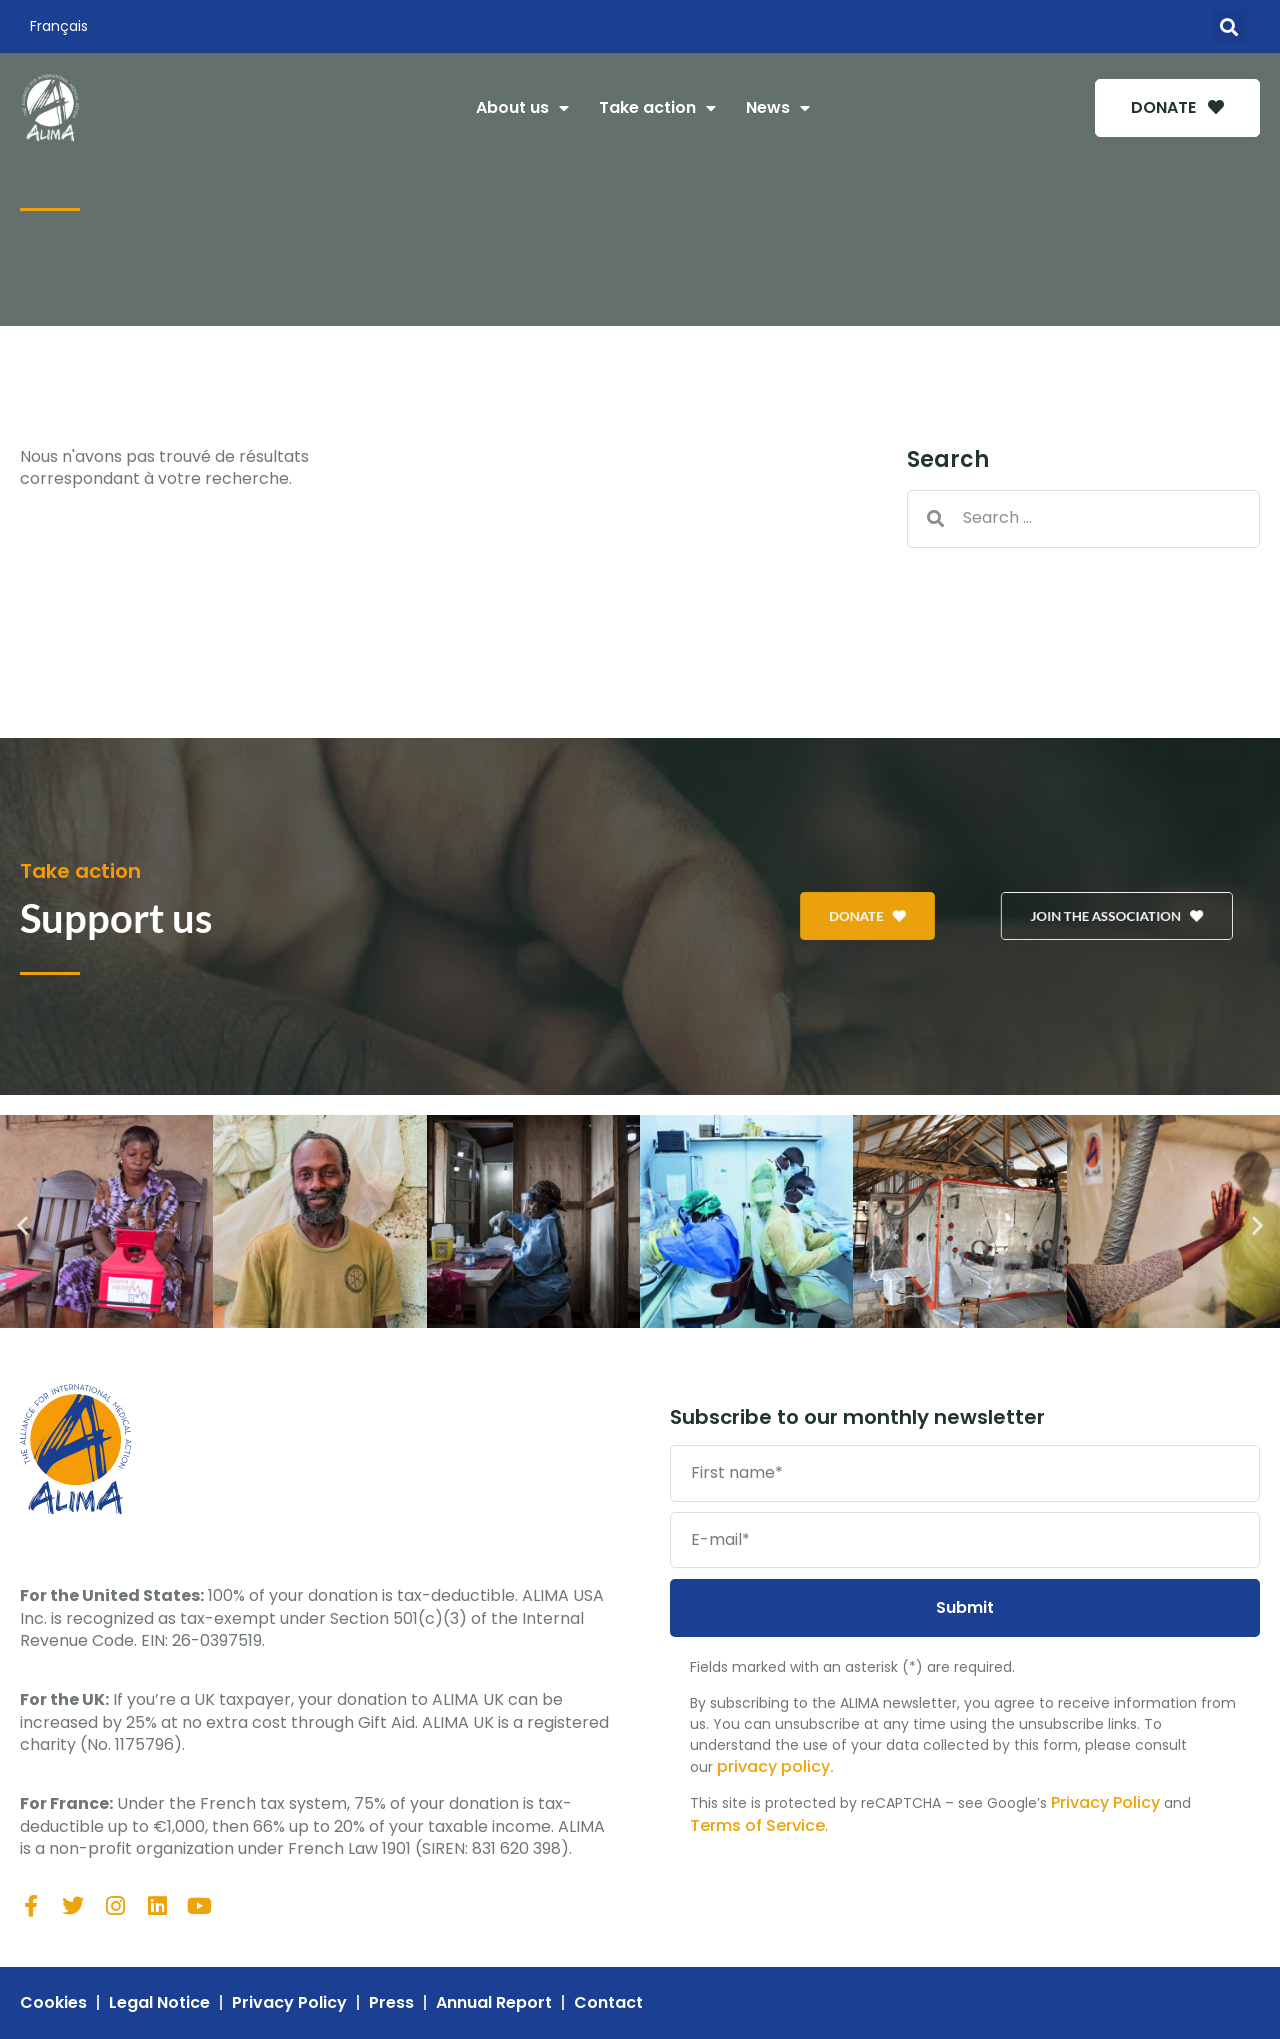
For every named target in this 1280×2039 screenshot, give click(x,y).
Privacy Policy (1105, 1802)
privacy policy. (775, 1766)
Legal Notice (159, 2003)
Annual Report (494, 2003)
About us (522, 108)
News (778, 108)
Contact (608, 2003)
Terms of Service (757, 1825)
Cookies (53, 2003)
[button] (1229, 26)
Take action (657, 108)
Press (391, 2003)
